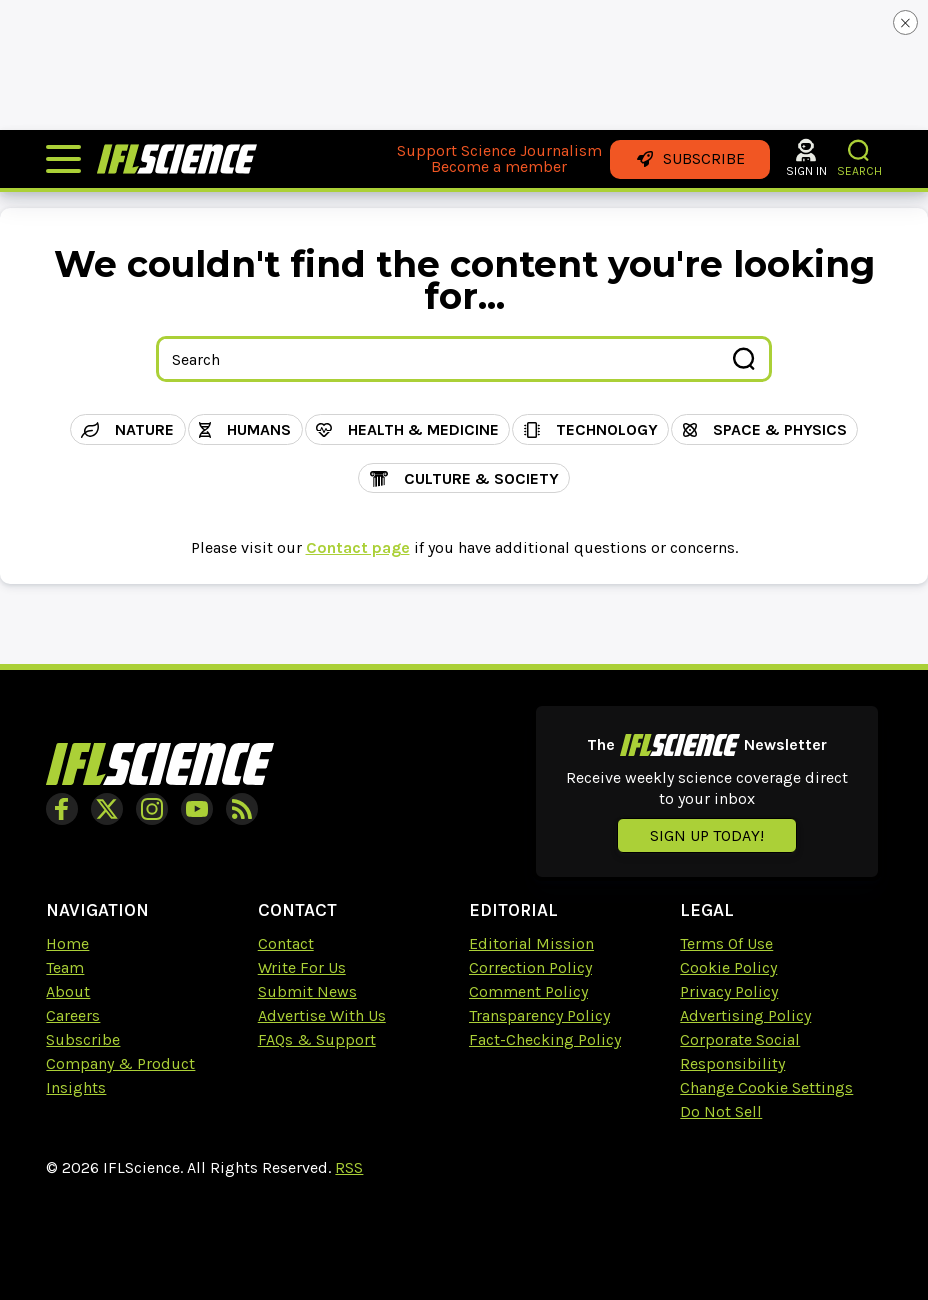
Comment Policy (528, 991)
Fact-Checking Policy (545, 1039)
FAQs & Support (317, 1039)
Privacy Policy (729, 991)
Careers (73, 1015)
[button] (859, 150)
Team (65, 967)
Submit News (307, 991)
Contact (286, 943)
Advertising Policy (745, 1015)
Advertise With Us (322, 1015)
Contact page (358, 547)
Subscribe (83, 1039)
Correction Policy (530, 967)
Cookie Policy (728, 967)
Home (67, 943)
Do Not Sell (721, 1111)
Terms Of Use (726, 943)
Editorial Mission (531, 943)
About (68, 991)
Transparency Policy (539, 1015)
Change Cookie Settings (766, 1087)
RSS (349, 1167)
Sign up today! (707, 835)
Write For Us (302, 967)
